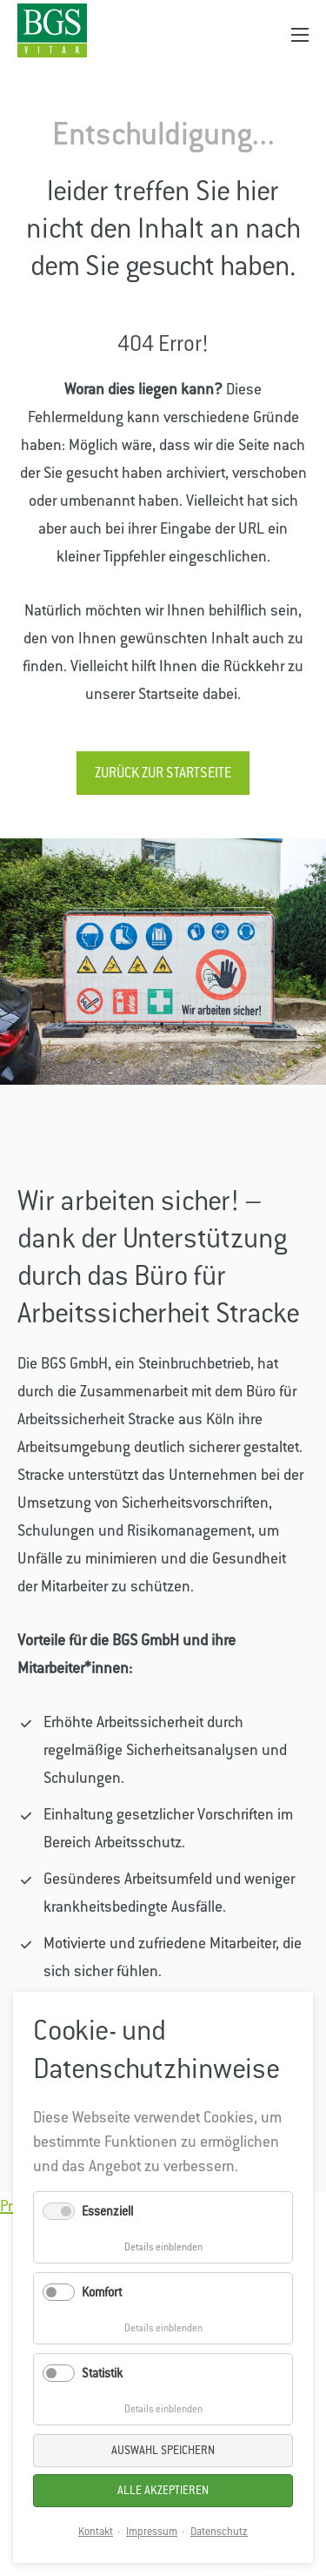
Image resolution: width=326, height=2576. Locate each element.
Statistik (102, 2373)
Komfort (102, 2292)
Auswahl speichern (163, 2450)
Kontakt (95, 2532)
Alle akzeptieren (163, 2490)
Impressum (151, 2532)
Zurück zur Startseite (163, 772)
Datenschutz (219, 2532)
